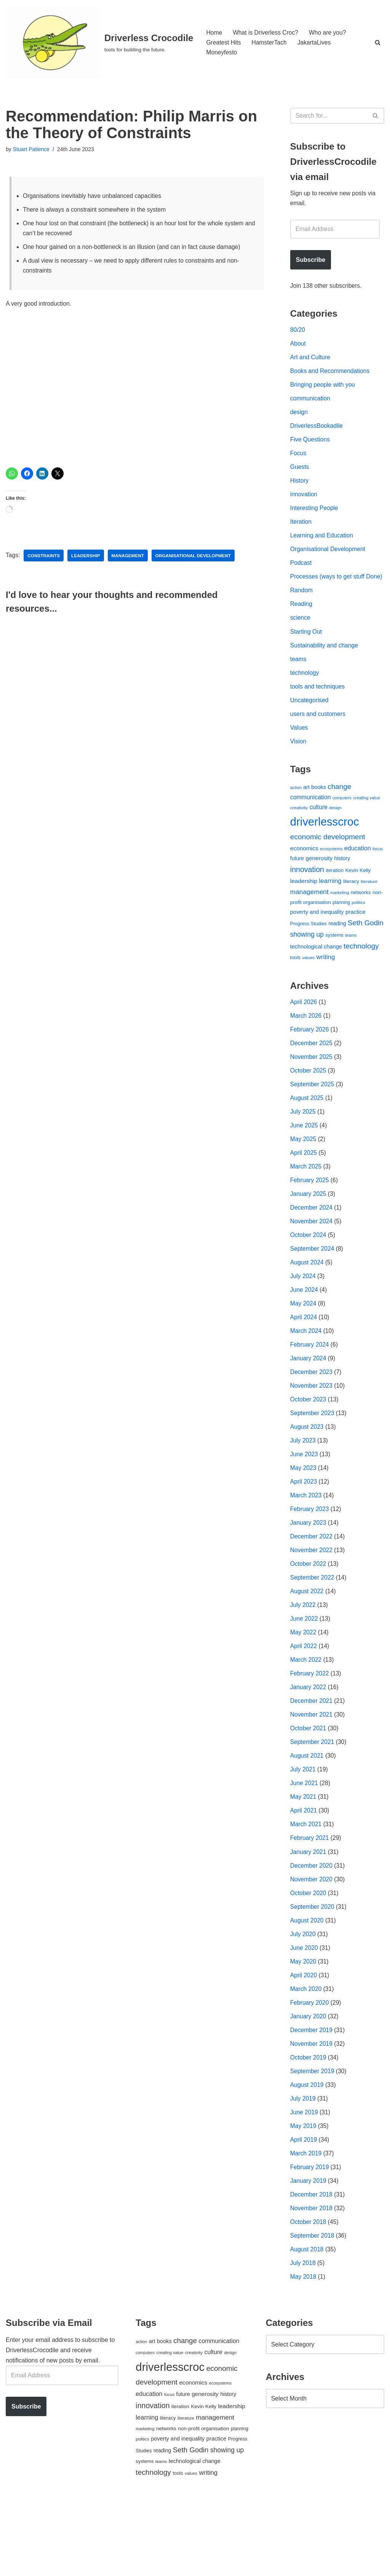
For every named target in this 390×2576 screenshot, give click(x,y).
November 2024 (312, 1261)
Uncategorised (309, 726)
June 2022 (304, 1672)
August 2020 (307, 1983)
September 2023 (312, 1460)
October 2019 (308, 2125)
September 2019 (312, 2139)
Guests (300, 475)
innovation (304, 503)
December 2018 (312, 2266)
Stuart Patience (31, 150)
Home (214, 32)
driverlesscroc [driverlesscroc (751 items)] (324, 850)
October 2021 (308, 1785)
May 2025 (303, 1176)
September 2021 (312, 1799)
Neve (13, 2566)
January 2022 (308, 1742)
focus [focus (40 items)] (377, 878)
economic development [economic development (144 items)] (327, 866)
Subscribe (310, 262)
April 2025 (304, 1191)
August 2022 (307, 1643)
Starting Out (306, 655)
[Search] (377, 42)
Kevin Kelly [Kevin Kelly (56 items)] (358, 900)
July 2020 (303, 1997)
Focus (298, 460)
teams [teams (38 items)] (350, 966)
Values (299, 754)
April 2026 (304, 1035)
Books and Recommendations (330, 376)
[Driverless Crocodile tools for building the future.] (99, 42)
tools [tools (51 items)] (295, 990)
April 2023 (304, 1530)
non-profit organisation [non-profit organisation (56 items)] (203, 2503)
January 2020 (308, 2082)
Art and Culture (310, 362)
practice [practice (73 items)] (355, 943)
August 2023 (307, 1474)
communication (310, 404)
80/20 (297, 333)
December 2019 (312, 2096)
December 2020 (312, 1927)
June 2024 (304, 1332)
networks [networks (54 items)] (361, 923)
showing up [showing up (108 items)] (307, 966)
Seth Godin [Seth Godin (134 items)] (366, 955)
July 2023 (303, 1488)
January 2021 (308, 1913)
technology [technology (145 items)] (361, 978)
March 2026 (306, 1049)
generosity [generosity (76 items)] (319, 888)
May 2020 (303, 2026)
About (298, 347)
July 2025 (303, 1148)
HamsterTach (270, 42)
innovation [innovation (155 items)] (307, 899)
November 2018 (312, 2281)
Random (301, 612)
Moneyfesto (222, 52)
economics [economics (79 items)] (304, 878)
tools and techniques (318, 711)
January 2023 (308, 1573)
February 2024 (310, 1389)
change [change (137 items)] (340, 814)
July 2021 (303, 1828)
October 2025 (308, 1106)
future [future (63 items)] (297, 888)
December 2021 (312, 1757)
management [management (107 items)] (309, 922)
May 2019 (303, 2195)
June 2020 (304, 2012)
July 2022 (303, 1658)
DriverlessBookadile (317, 432)
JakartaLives (316, 42)
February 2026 (310, 1063)
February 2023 (310, 1559)
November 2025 (312, 1092)
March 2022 (306, 1714)
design (299, 418)
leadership (87, 560)
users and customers (318, 740)
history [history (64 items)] (342, 888)
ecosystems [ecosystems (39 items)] (331, 878)
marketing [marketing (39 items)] (339, 923)
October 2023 (308, 1446)
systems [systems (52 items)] (334, 966)
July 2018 (303, 2337)
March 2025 (306, 1205)
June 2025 (304, 1162)
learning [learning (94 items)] (330, 911)
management (129, 560)
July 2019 (303, 2167)
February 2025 (310, 1219)
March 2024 (306, 1375)
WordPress (74, 2566)
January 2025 (308, 1233)
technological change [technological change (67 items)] (316, 979)
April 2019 (304, 2210)
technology (305, 697)
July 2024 (303, 1318)
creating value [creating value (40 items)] (366, 826)
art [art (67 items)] (306, 814)
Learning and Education (322, 545)
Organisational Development (328, 559)
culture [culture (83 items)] (319, 835)
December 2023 (312, 1417)
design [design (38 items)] (335, 836)
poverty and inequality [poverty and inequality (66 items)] (317, 943)
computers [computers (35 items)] (342, 826)
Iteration (301, 531)
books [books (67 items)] (319, 814)
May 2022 (303, 1686)
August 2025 (307, 1134)
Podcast (301, 574)
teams (298, 683)
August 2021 (307, 1813)
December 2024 (312, 1247)
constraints (44, 560)
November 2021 (312, 1771)
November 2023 (312, 1431)
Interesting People (314, 517)
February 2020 (310, 2068)
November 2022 (312, 1601)
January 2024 (308, 1403)
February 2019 (310, 2238)
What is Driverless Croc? (266, 32)
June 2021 (304, 1842)
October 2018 (308, 2295)
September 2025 (312, 1120)
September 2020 (312, 1969)
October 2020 (308, 1955)
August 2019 (307, 2153)
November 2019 (312, 2110)
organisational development (196, 560)
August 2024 (307, 1304)
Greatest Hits (223, 42)
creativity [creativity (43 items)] (299, 836)
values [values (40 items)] (308, 990)
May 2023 (303, 1516)
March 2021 (306, 1884)
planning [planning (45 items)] (341, 933)
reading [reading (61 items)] (337, 955)
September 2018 (312, 2309)
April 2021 (304, 1870)
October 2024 (308, 1275)
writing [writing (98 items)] (325, 989)
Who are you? (330, 32)
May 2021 (303, 1856)
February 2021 (310, 1898)
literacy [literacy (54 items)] (351, 912)
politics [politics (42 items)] (359, 933)
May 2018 (303, 2351)
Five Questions (310, 446)
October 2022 (308, 1615)
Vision (298, 768)
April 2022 (304, 1700)
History (299, 489)
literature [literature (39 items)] (369, 912)
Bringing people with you (323, 390)
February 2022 (310, 1728)
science (300, 641)
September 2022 (312, 1629)
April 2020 (304, 2040)
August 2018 (307, 2323)
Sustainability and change (325, 669)
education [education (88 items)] (357, 877)
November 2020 (312, 1941)
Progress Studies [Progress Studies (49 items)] (308, 955)
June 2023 (304, 1502)
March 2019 (306, 2224)
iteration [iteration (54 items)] (335, 900)
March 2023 (306, 1544)
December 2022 (312, 1587)
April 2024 (304, 1360)
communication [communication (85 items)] (310, 825)
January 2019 (308, 2252)
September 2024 (312, 1289)
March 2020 (306, 2054)
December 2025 (312, 1077)
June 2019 (304, 2181)
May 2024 (303, 1346)
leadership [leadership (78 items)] (303, 911)
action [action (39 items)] (296, 815)
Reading (301, 626)
